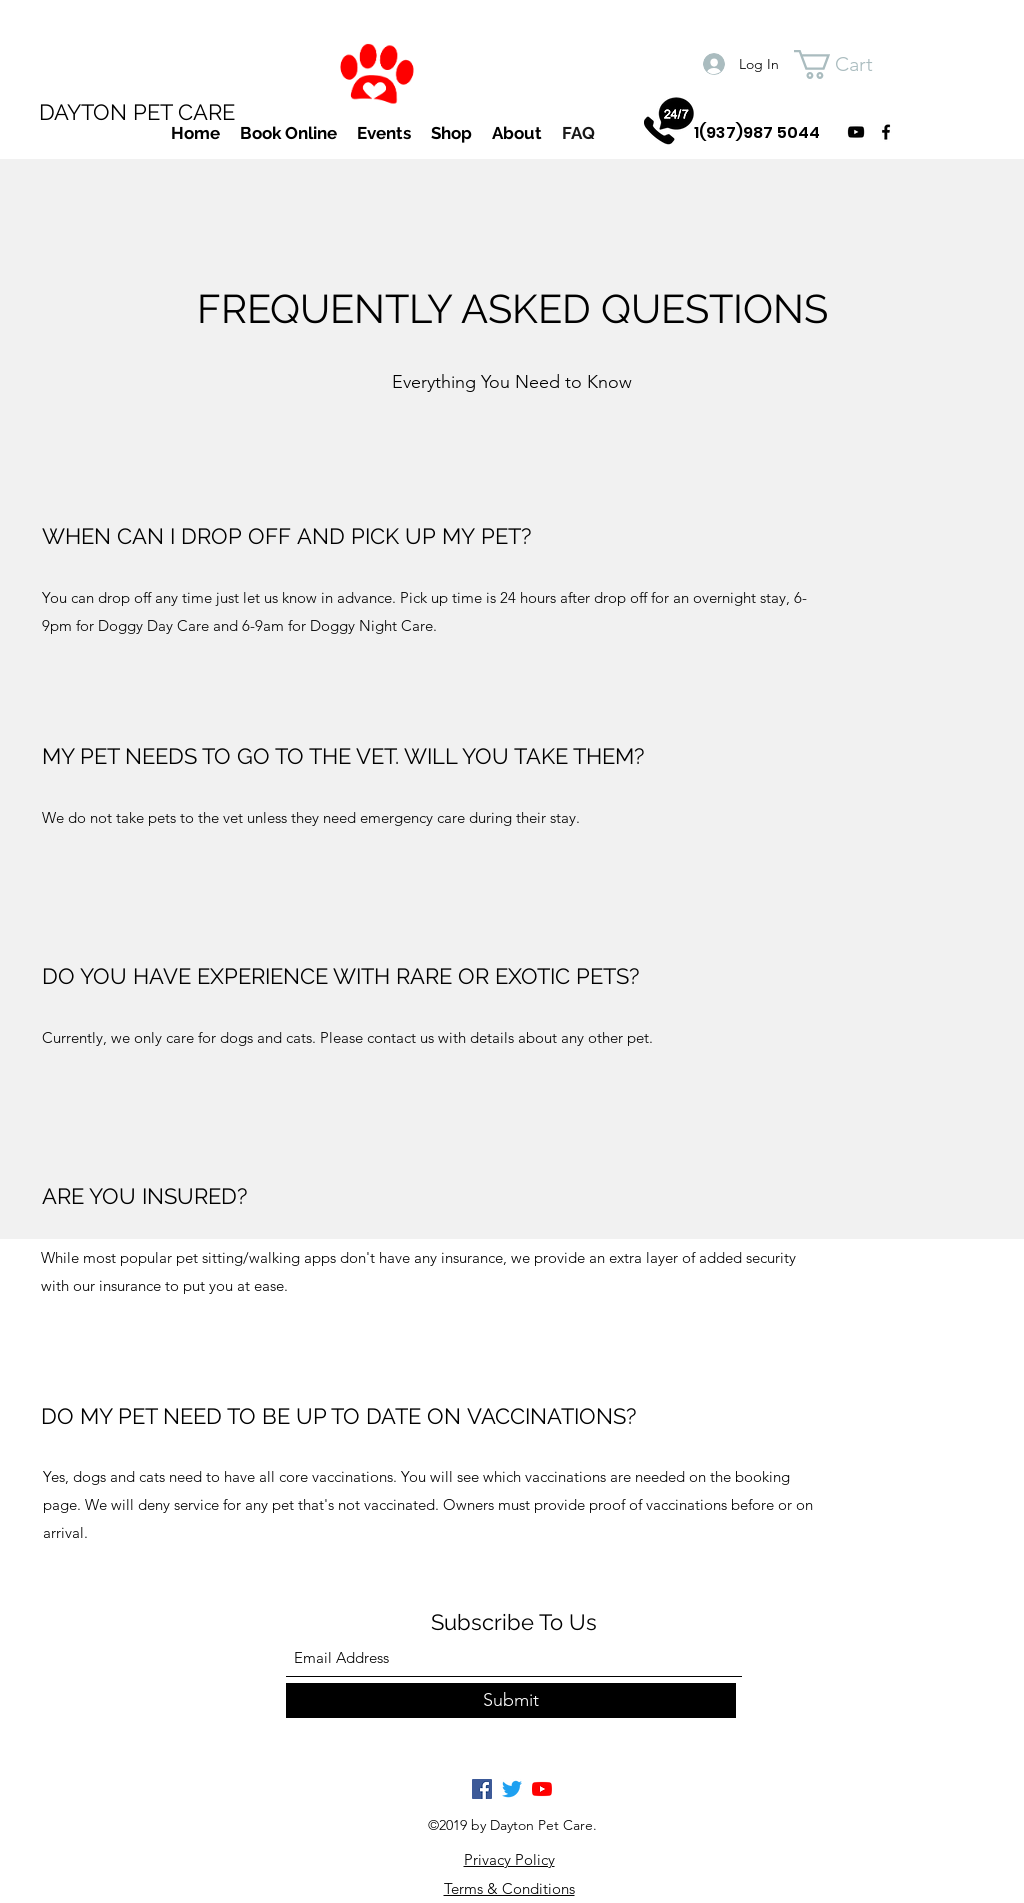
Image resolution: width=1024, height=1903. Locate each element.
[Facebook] (482, 1789)
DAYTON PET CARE (137, 112)
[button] (850, 64)
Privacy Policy (509, 1859)
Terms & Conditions (509, 1888)
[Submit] (511, 1700)
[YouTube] (542, 1789)
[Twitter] (512, 1789)
